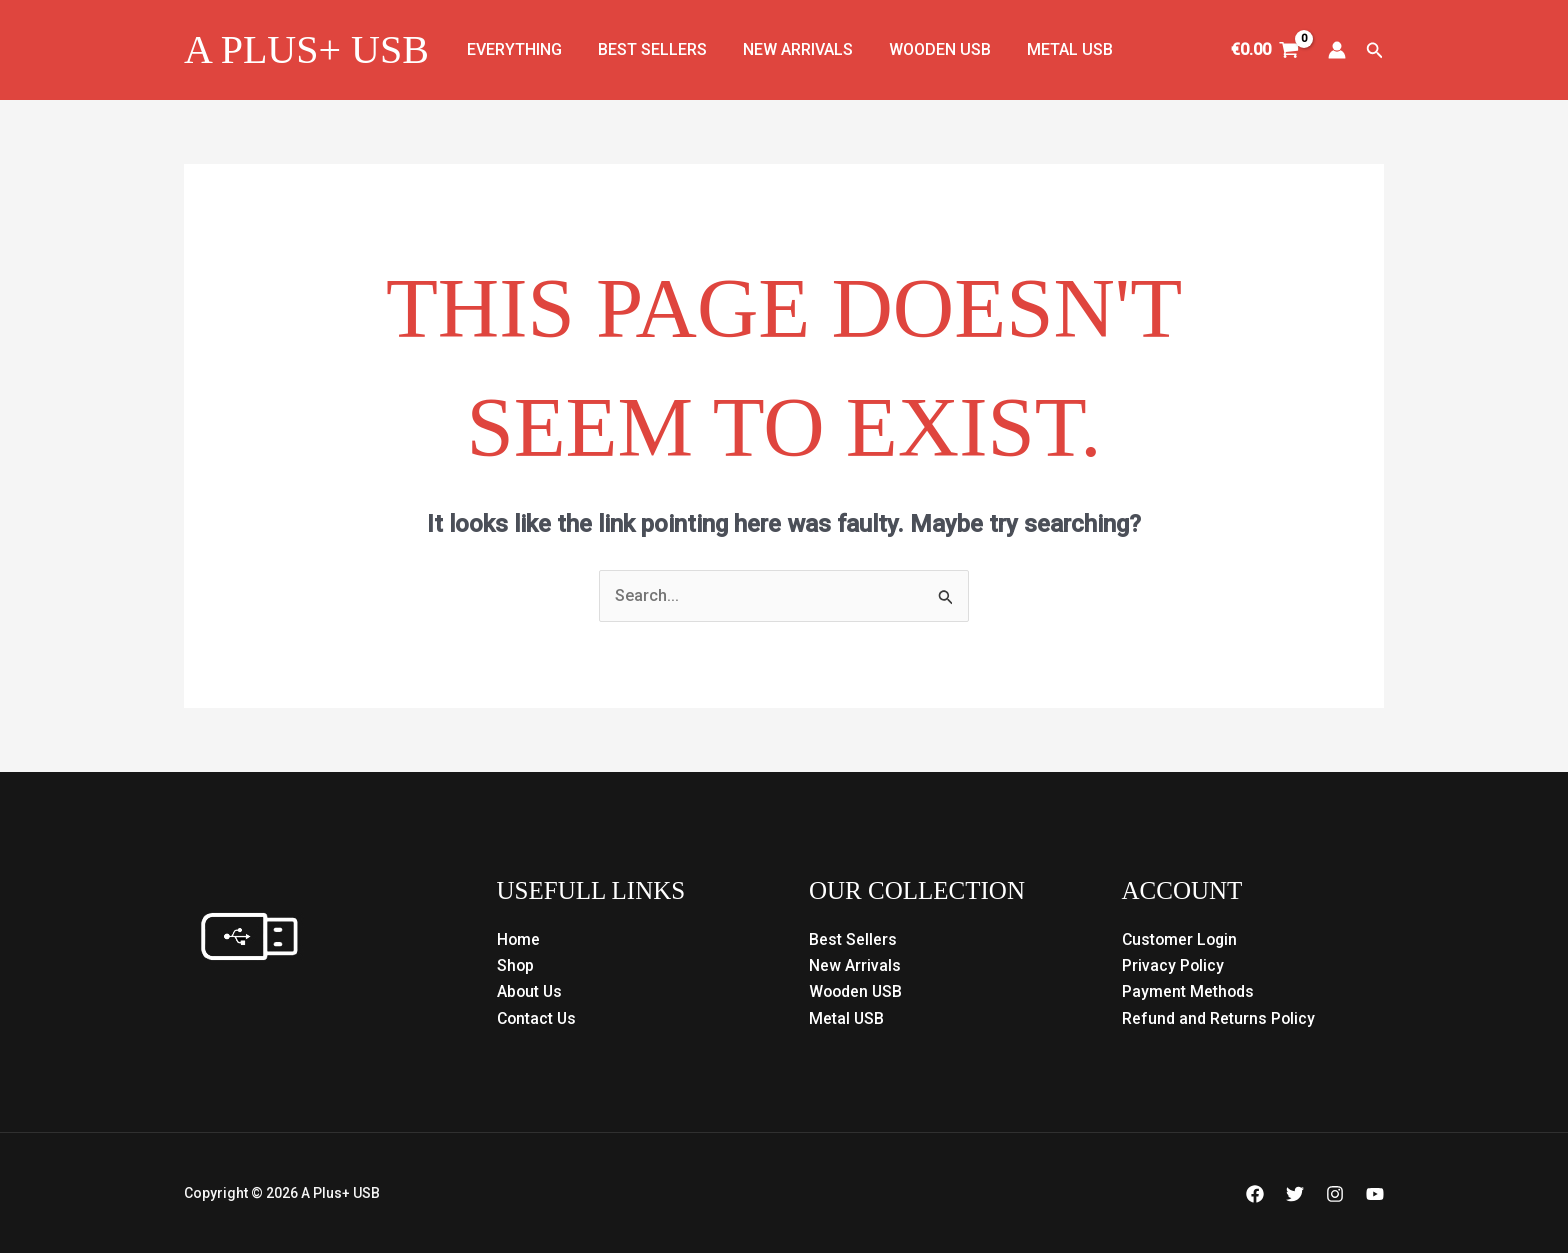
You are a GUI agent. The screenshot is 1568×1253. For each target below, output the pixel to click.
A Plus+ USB (306, 49)
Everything (512, 49)
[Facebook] (1255, 1194)
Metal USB (1052, 49)
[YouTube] (1375, 1194)
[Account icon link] (1337, 50)
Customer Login (1181, 939)
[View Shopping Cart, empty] (1265, 50)
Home (519, 939)
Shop (516, 965)
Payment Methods (1188, 991)
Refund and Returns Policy (1219, 1018)
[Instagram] (1335, 1194)
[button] (1375, 50)
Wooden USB (926, 49)
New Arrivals (788, 49)
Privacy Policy (1173, 965)
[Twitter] (1295, 1194)
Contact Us (538, 1018)
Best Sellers (646, 49)
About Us (530, 991)
